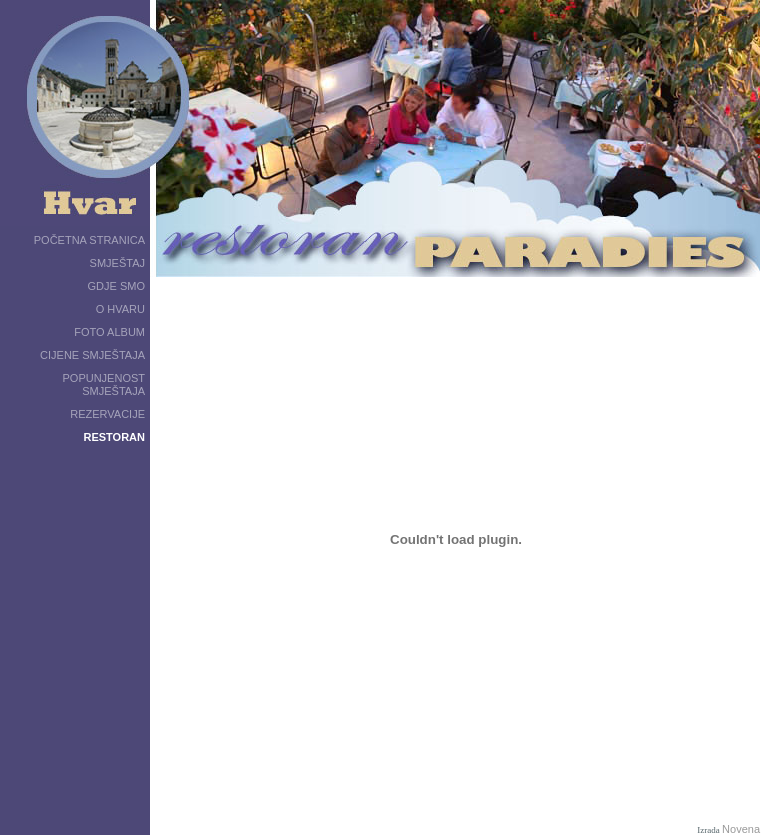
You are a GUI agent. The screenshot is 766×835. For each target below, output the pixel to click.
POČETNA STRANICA (89, 240)
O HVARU (120, 309)
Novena (741, 829)
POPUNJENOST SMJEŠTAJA (103, 384)
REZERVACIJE (107, 414)
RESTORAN (114, 437)
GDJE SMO (116, 286)
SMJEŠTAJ (117, 263)
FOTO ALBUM (109, 332)
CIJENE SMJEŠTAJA (92, 355)
